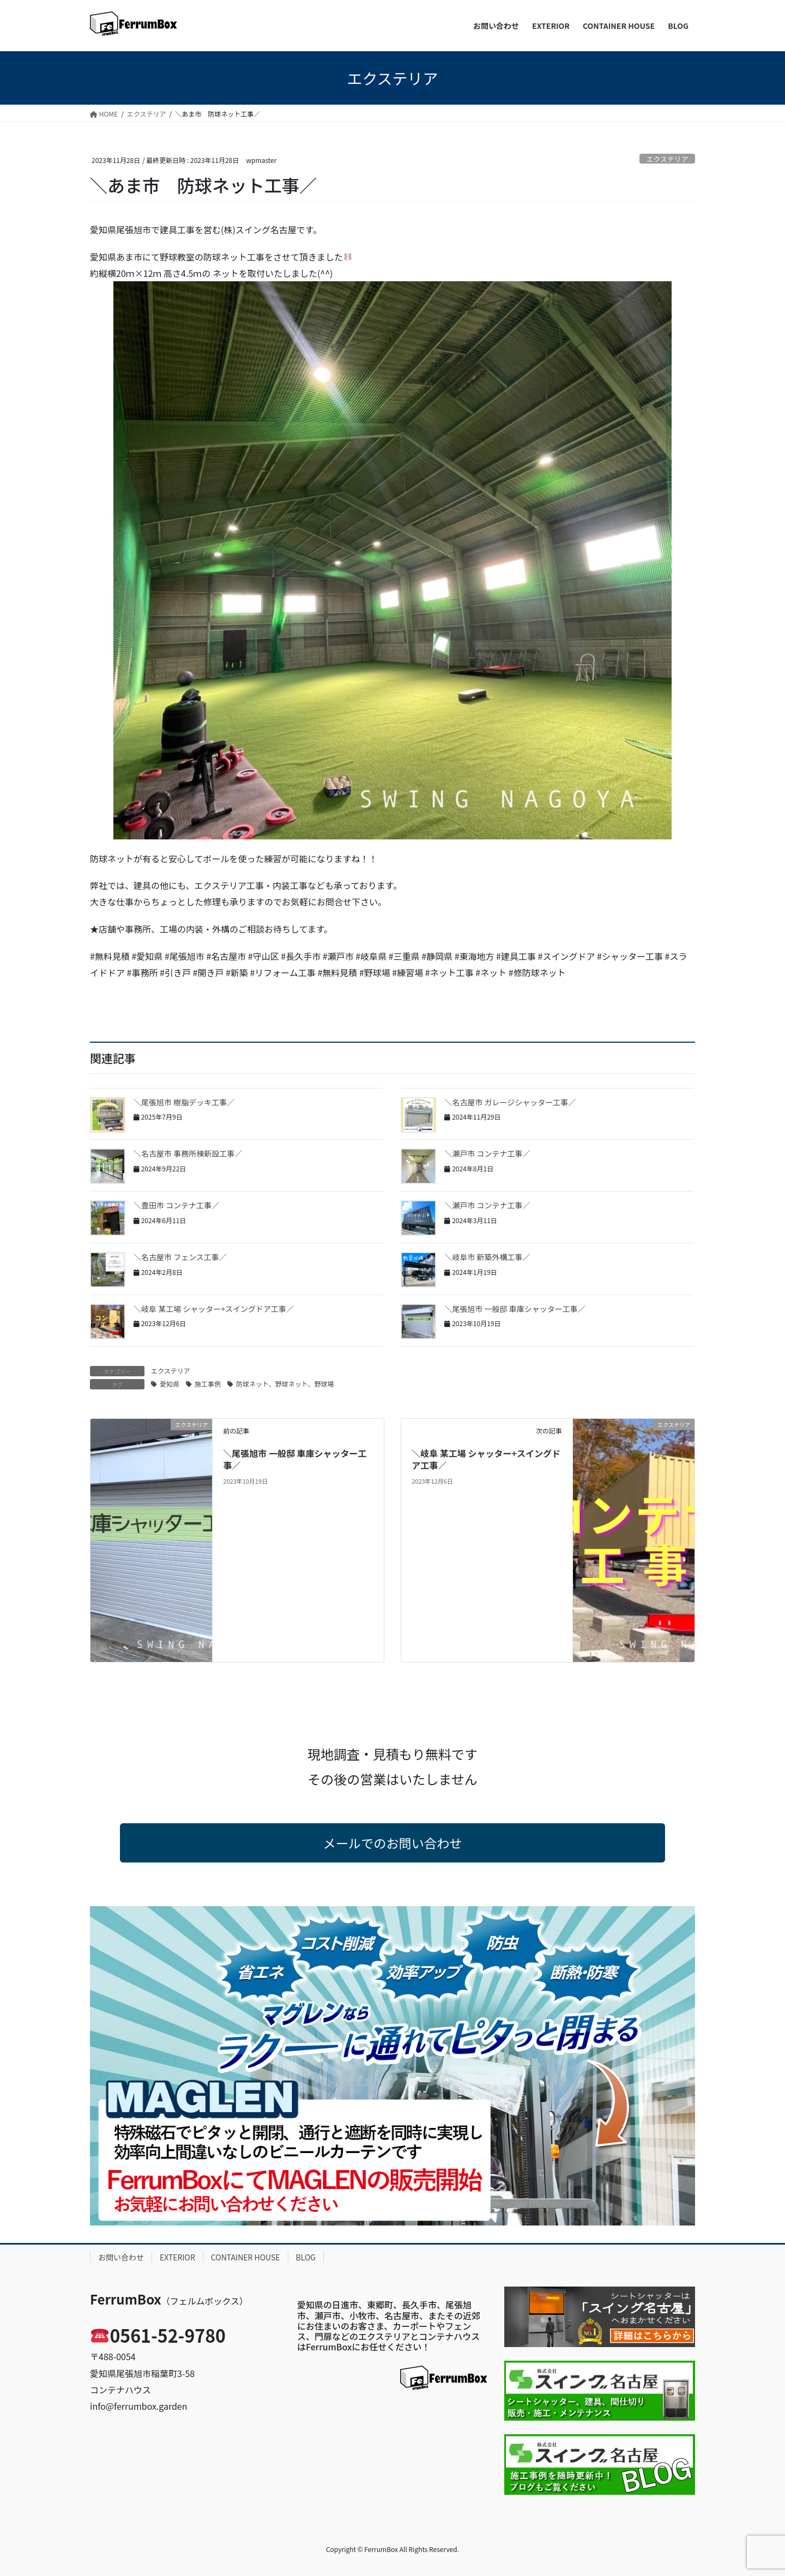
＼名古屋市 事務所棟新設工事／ (188, 1153)
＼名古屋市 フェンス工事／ (180, 1256)
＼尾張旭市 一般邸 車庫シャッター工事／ (514, 1308)
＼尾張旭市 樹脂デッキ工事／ (184, 1102)
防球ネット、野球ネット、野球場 (285, 1383)
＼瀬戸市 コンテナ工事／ (487, 1153)
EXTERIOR (177, 2257)
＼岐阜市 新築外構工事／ (487, 1256)
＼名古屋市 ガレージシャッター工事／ (510, 1102)
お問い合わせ (121, 2257)
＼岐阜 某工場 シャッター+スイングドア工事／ (214, 1308)
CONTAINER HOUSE (245, 2257)
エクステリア (667, 159)
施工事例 (208, 1383)
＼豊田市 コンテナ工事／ (176, 1205)
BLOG (306, 2257)
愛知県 (169, 1383)
